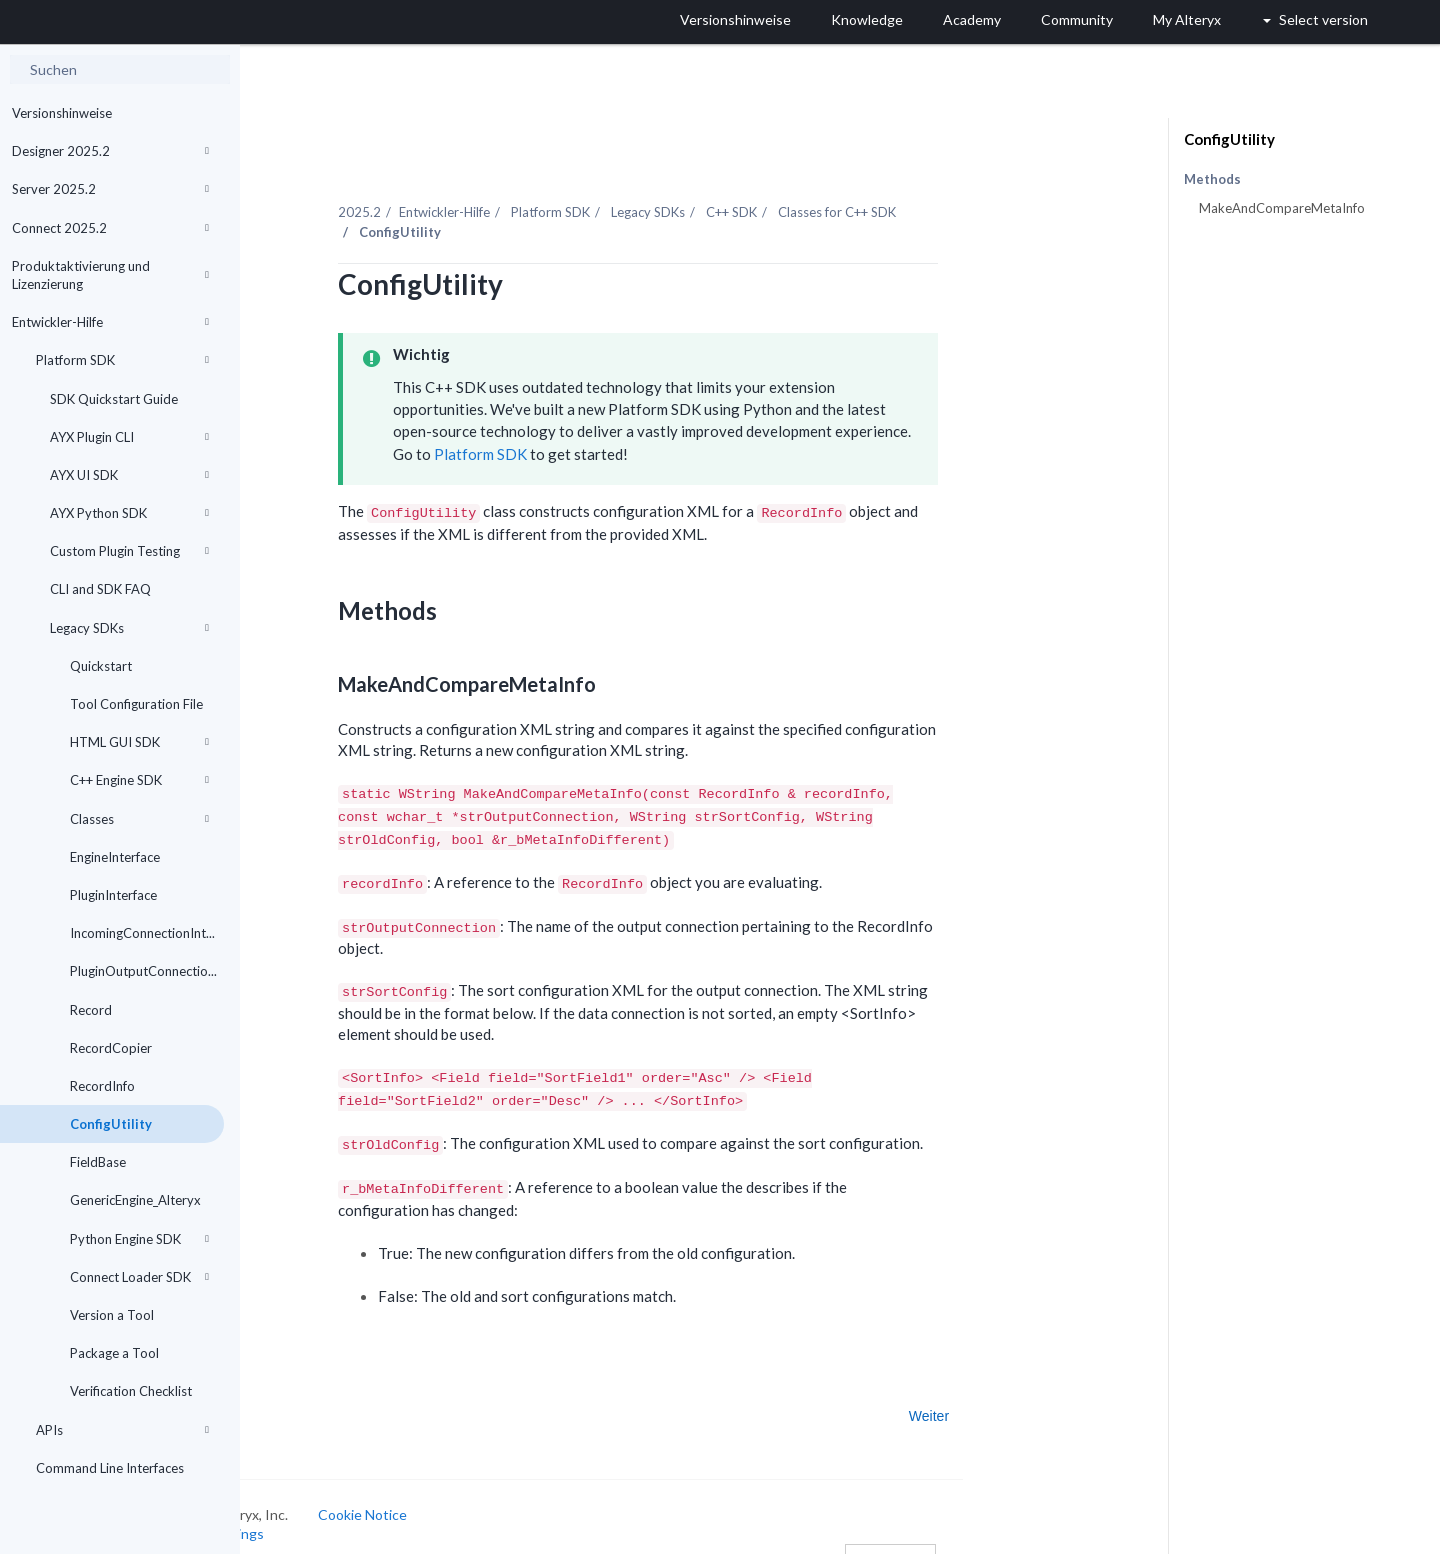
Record (91, 1010)
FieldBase (98, 1162)
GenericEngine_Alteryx (135, 1200)
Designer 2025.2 (110, 151)
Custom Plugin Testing (129, 551)
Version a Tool (112, 1315)
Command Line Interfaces (110, 1468)
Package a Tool (114, 1353)
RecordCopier (111, 1048)
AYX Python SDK (129, 513)
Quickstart (101, 666)
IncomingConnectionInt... (142, 933)
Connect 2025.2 (110, 228)
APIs (122, 1430)
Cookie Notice (464, 1490)
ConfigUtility (111, 1124)
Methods (1212, 179)
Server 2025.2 (110, 189)
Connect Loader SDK (139, 1277)
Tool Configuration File (136, 704)
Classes (139, 819)
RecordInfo (102, 1086)
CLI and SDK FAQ (100, 589)
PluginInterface (113, 895)
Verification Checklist (131, 1391)
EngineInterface (115, 857)
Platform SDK (122, 360)
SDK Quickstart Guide (114, 399)
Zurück (300, 1393)
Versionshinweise (62, 113)
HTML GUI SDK (139, 742)
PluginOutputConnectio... (143, 971)
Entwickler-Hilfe (110, 322)
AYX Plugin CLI (129, 437)
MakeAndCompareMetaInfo (1282, 208)
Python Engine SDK (139, 1239)
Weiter (1031, 1393)
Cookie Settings (315, 1510)
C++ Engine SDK (139, 780)
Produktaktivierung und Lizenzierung (110, 275)
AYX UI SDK (129, 475)
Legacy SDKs (129, 628)
